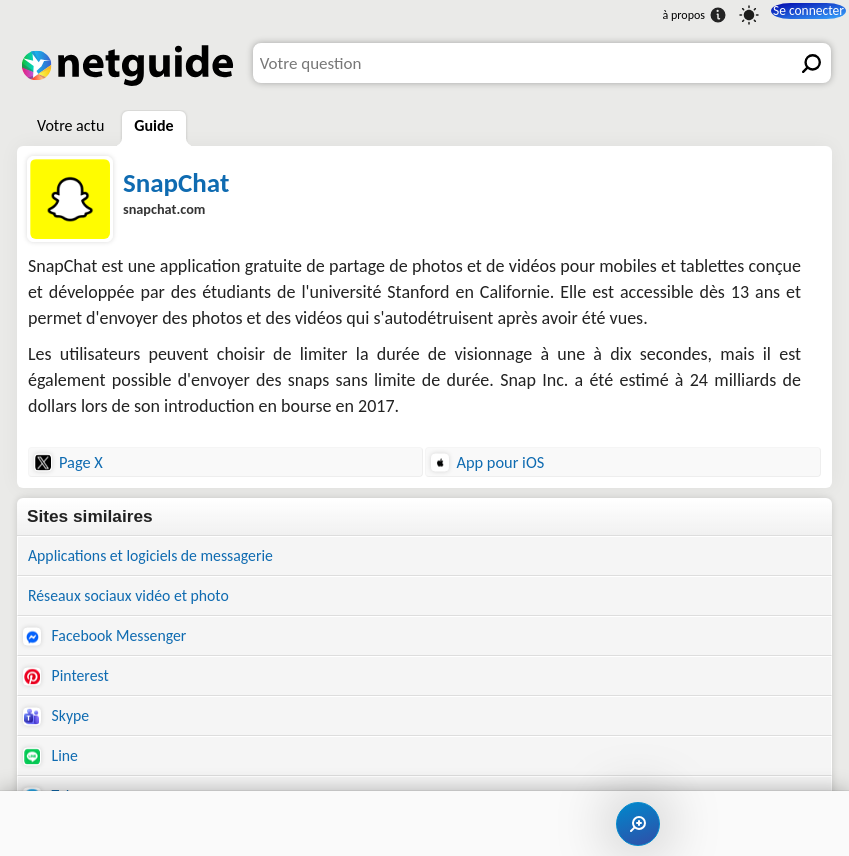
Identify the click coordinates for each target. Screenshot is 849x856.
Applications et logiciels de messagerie (162, 556)
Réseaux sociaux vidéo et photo (138, 598)
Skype (58, 724)
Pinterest (69, 682)
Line (52, 767)
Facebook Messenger (111, 640)
